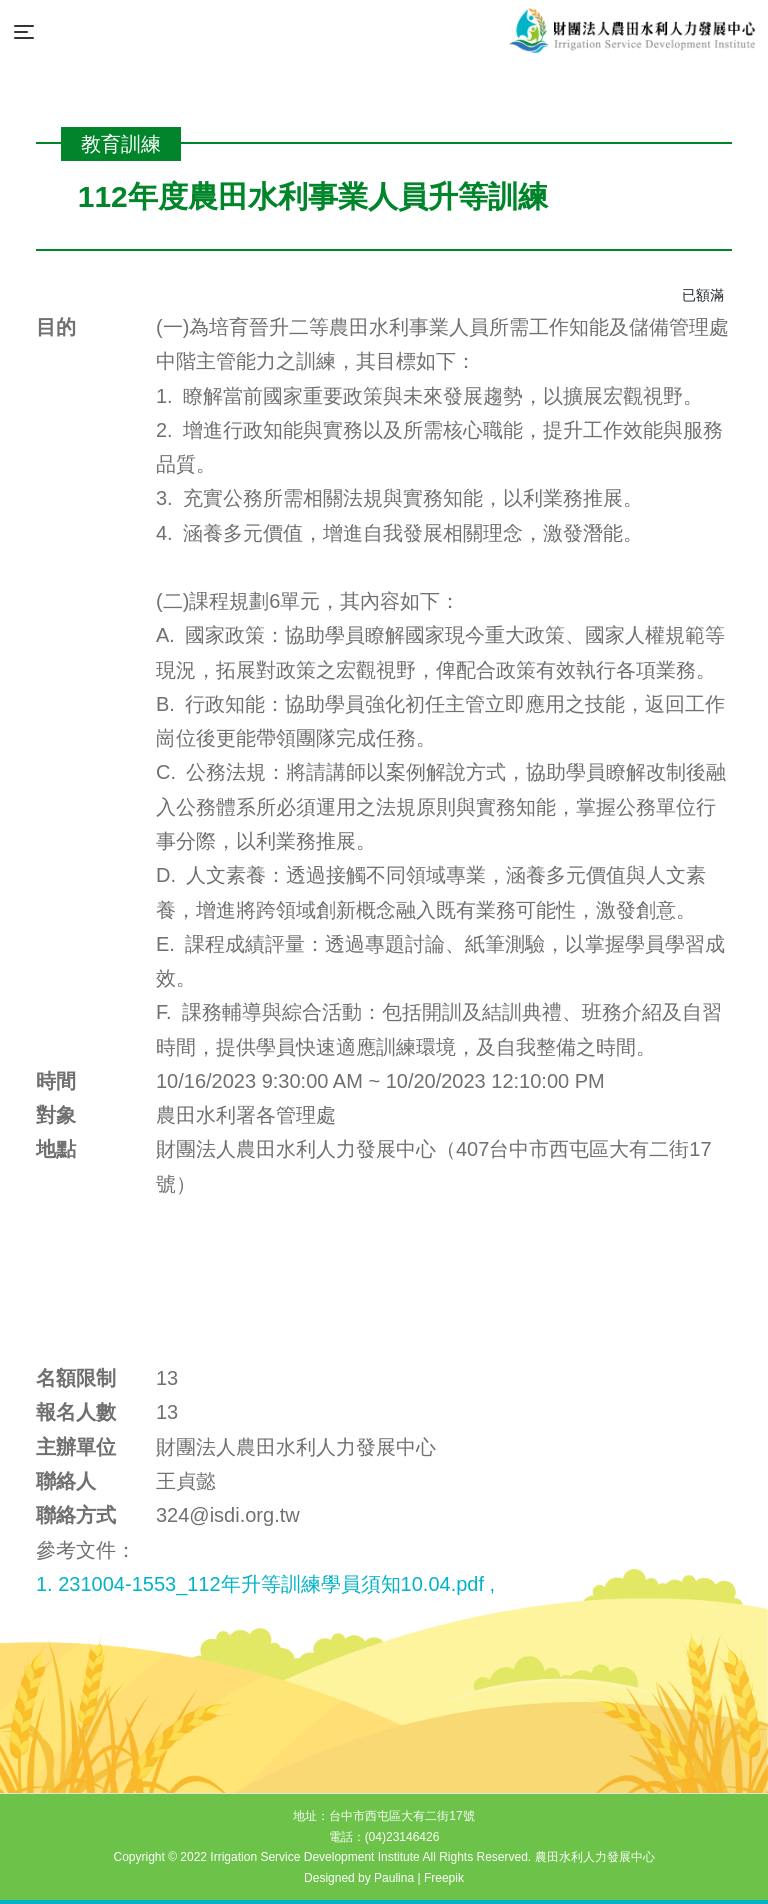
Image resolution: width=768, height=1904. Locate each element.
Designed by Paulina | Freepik (384, 1878)
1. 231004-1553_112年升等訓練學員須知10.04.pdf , (265, 1584)
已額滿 (703, 295)
